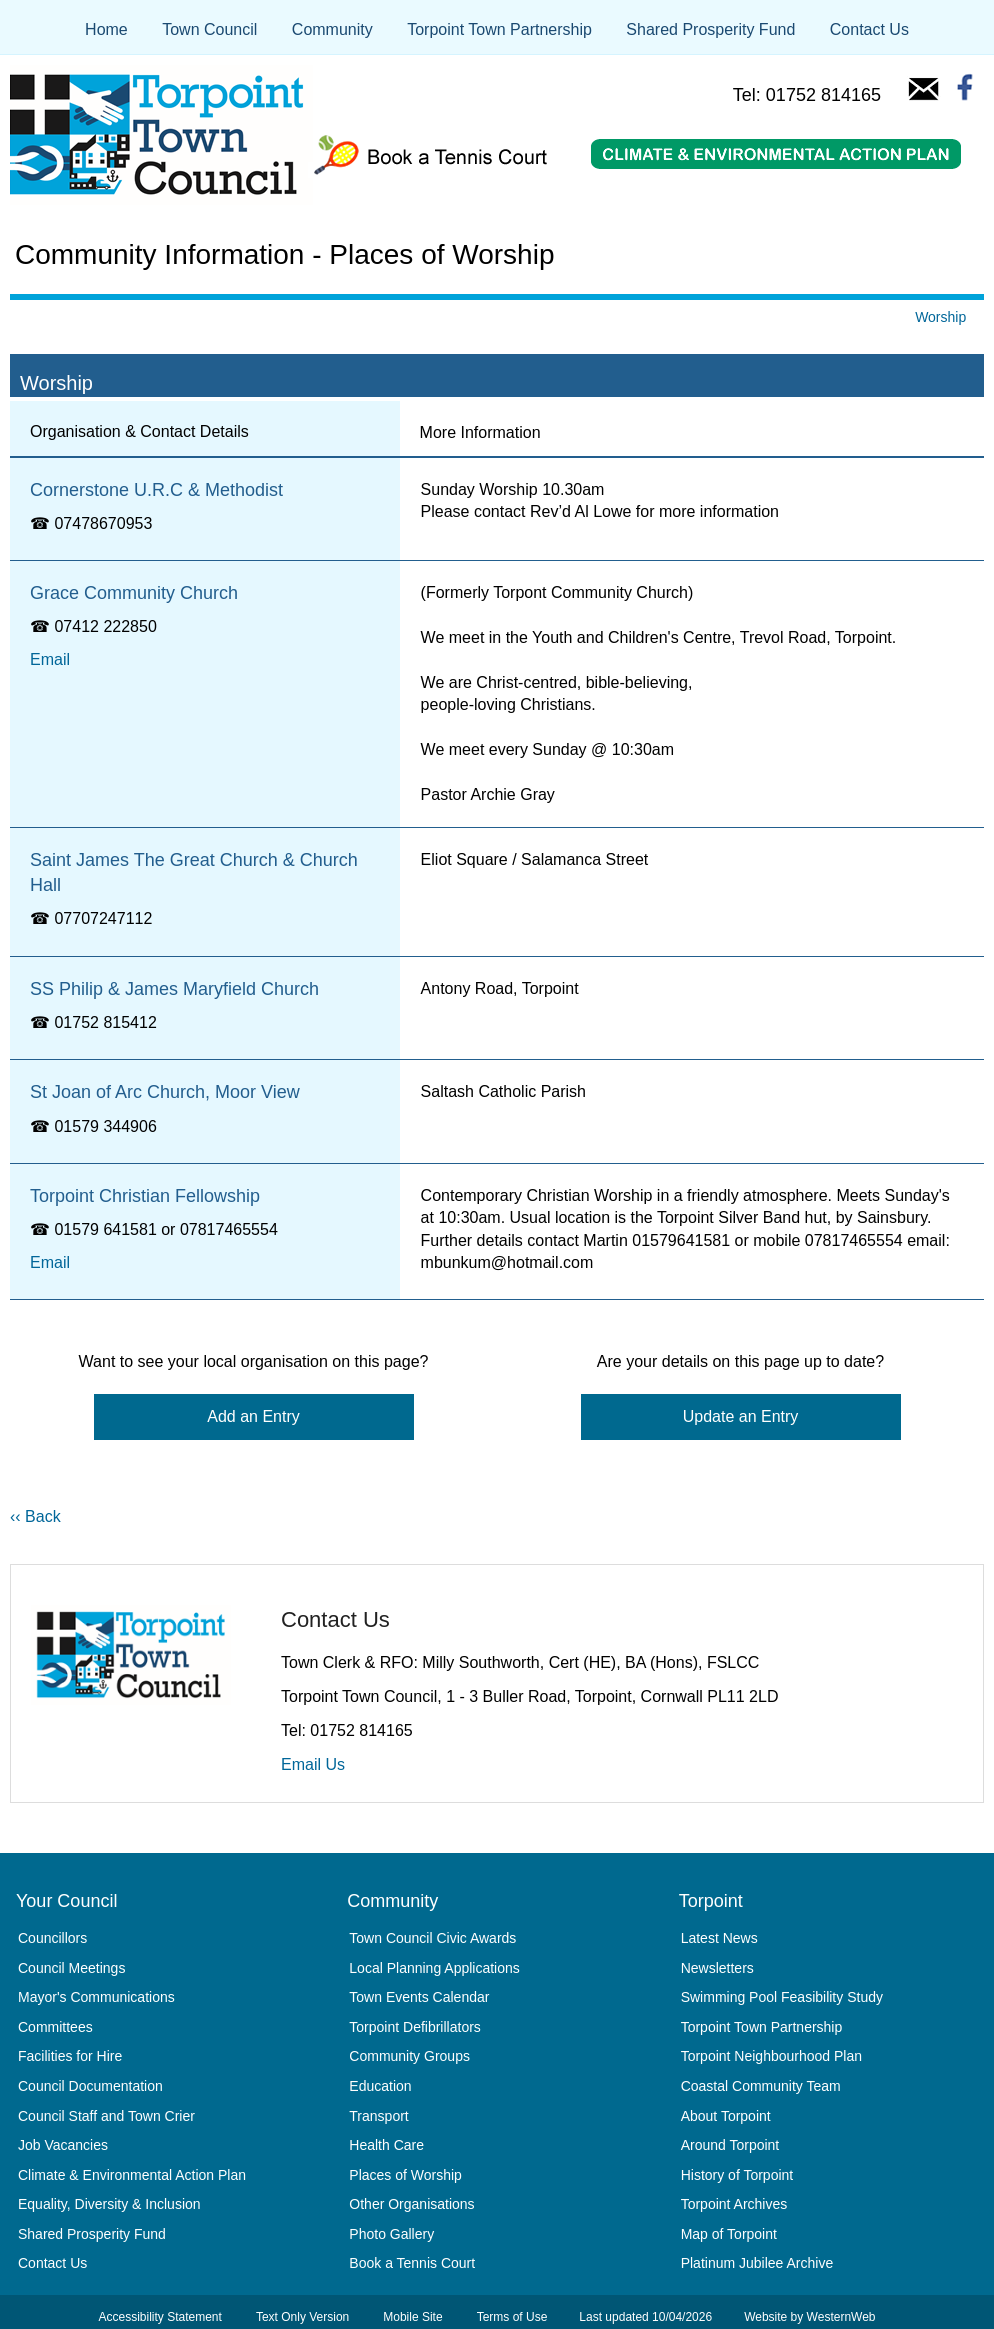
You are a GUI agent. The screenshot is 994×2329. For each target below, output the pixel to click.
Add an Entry (253, 1416)
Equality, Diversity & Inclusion (109, 2204)
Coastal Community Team (761, 2086)
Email (50, 659)
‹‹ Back (35, 1516)
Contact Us (869, 29)
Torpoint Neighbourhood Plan (771, 2056)
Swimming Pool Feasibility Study (782, 1997)
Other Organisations (411, 2204)
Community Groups (409, 2056)
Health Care (386, 2145)
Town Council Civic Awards (432, 1938)
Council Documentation (90, 2086)
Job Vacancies (63, 2145)
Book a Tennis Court (412, 2263)
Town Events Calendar (419, 1997)
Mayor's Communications (96, 1997)
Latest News (719, 1938)
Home (106, 29)
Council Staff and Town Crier (106, 2116)
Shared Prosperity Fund (710, 29)
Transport (378, 2116)
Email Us (313, 1764)
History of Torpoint (737, 2175)
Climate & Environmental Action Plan (132, 2175)
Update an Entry (741, 1416)
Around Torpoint (730, 2145)
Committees (55, 2027)
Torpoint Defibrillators (415, 2027)
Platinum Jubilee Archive (757, 2263)
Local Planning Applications (434, 1968)
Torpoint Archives (734, 2204)
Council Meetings (71, 1968)
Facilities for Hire (70, 2056)
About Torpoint (726, 2116)
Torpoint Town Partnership (499, 29)
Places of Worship (405, 2175)
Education (380, 2086)
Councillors (52, 1938)
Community (332, 29)
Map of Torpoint (729, 2234)
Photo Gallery (391, 2234)
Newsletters (717, 1968)
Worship (940, 317)
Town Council (209, 29)
